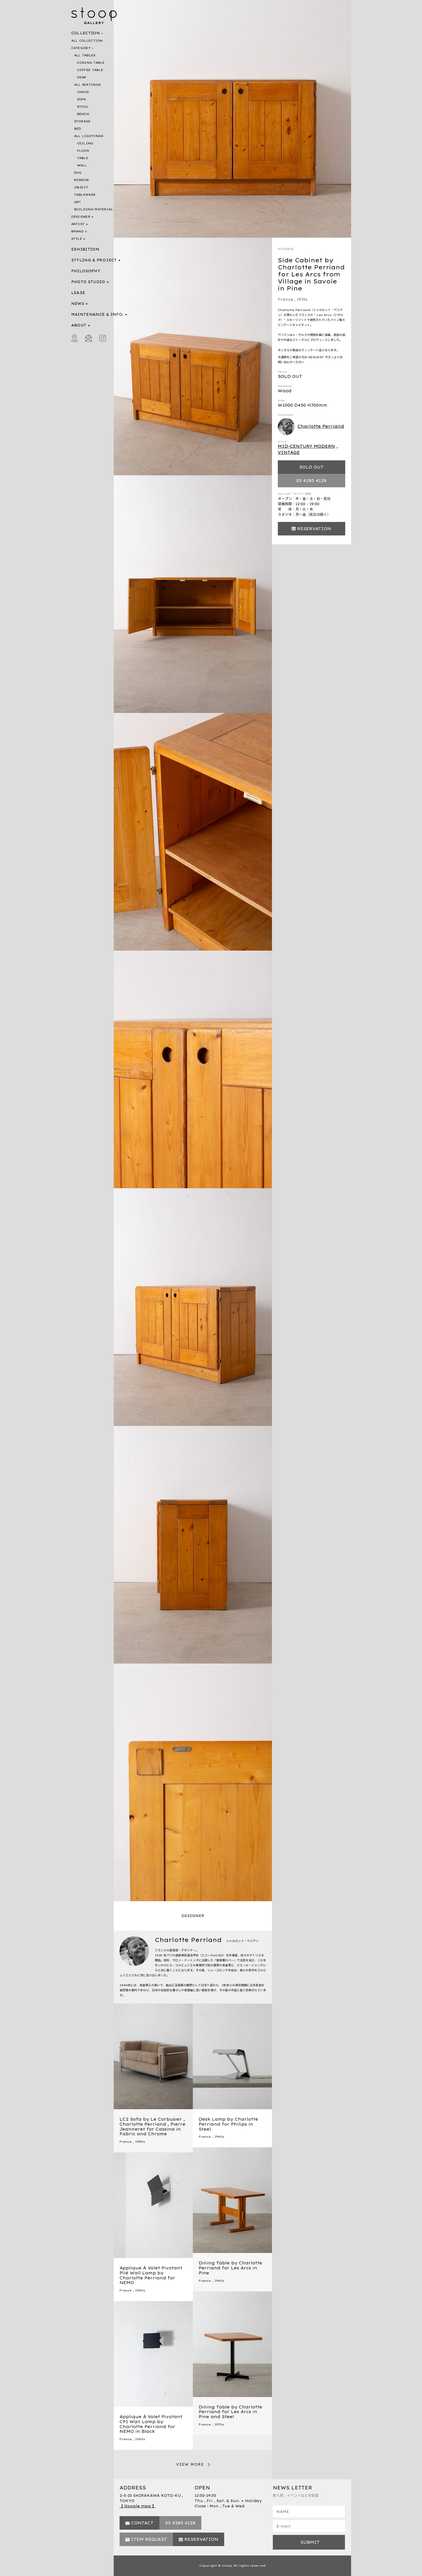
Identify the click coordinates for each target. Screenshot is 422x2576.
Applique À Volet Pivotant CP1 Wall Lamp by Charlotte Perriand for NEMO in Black (151, 2424)
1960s (219, 2137)
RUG (78, 173)
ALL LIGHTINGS (88, 136)
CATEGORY (81, 48)
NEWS (77, 303)
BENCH (83, 114)
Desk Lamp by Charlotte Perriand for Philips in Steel (228, 2124)
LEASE (78, 292)
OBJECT (81, 187)
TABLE (83, 158)
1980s (140, 2142)
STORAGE (82, 121)
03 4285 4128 (311, 480)
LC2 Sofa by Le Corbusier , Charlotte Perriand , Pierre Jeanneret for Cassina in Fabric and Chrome (153, 2126)
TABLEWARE (85, 195)
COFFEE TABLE (90, 70)
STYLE (76, 239)
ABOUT (78, 325)
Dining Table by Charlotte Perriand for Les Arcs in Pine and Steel (230, 2412)
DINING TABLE (91, 63)
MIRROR (81, 180)
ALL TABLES (85, 55)
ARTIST (78, 224)
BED (77, 129)
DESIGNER (80, 217)
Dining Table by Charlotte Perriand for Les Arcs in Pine (230, 2268)
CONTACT (142, 2523)
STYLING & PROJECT (94, 260)
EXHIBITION (85, 249)
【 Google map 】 (138, 2506)
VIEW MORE (190, 2464)
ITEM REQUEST (149, 2539)
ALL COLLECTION (87, 41)
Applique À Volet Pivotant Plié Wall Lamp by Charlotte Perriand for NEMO (151, 2275)
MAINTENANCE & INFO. (97, 314)
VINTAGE (289, 452)
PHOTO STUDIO (88, 282)
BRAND (77, 231)
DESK (81, 77)
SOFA (81, 99)
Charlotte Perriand (311, 426)
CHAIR (83, 92)
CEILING (85, 143)
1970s (302, 299)
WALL (82, 165)
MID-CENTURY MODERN (306, 446)
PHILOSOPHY (86, 271)
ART (77, 202)
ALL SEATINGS (87, 85)
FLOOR (83, 151)
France (285, 299)
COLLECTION (85, 33)
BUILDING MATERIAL (93, 209)
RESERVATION (314, 528)
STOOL (83, 107)
